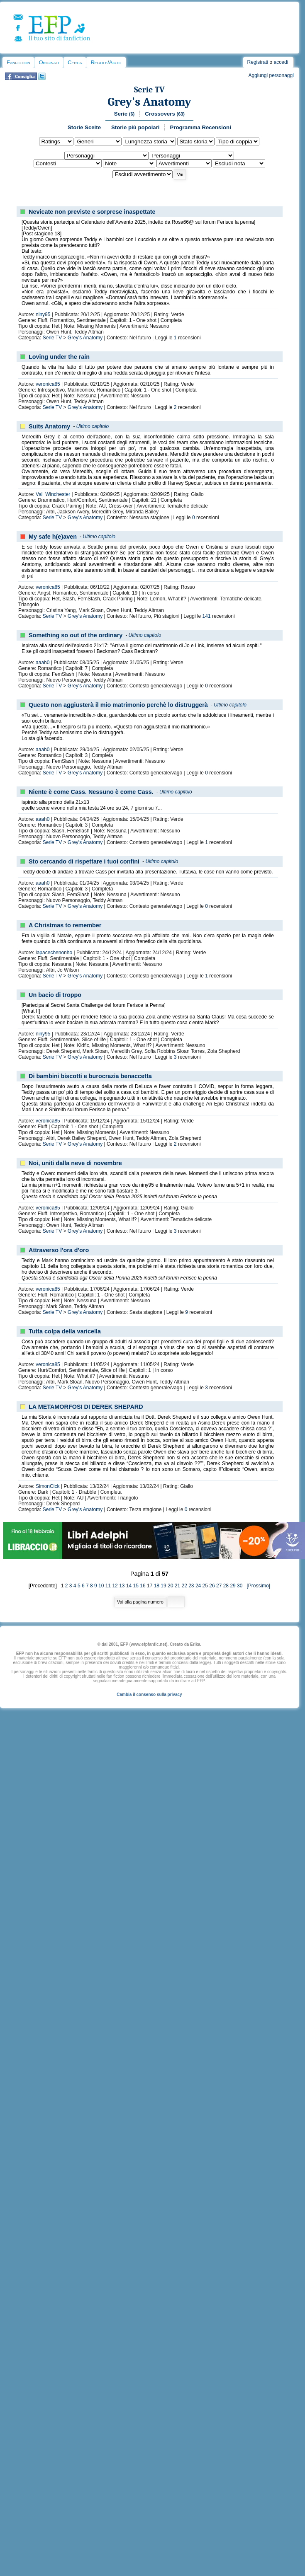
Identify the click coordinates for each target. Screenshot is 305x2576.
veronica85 (48, 384)
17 (149, 1586)
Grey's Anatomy (149, 102)
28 (226, 1586)
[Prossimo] (257, 1586)
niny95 (43, 314)
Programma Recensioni (200, 127)
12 (114, 1586)
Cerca (75, 62)
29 (232, 1586)
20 (170, 1586)
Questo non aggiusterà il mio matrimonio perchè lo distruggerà (118, 704)
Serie (124, 114)
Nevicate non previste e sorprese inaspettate (92, 211)
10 (101, 1586)
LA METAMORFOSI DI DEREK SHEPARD (86, 1406)
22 (184, 1586)
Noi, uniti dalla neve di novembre (75, 1163)
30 (239, 1586)
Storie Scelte (84, 127)
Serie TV (149, 89)
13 (121, 1586)
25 (205, 1586)
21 (177, 1586)
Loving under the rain (59, 356)
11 (108, 1586)
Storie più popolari (135, 127)
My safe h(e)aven (53, 536)
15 (136, 1586)
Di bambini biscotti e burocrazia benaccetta (90, 1076)
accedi (281, 62)
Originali (49, 62)
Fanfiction (18, 62)
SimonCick (47, 1486)
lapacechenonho (54, 952)
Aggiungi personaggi (270, 75)
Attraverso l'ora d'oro (59, 1250)
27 (219, 1586)
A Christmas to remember (65, 925)
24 (198, 1586)
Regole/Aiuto (105, 62)
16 (142, 1586)
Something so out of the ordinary (75, 635)
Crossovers (165, 114)
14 (129, 1586)
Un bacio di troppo (55, 995)
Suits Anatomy (49, 426)
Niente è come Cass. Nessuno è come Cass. (91, 792)
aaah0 (42, 662)
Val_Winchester (53, 494)
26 (212, 1586)
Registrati (257, 62)
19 (163, 1586)
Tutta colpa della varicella (65, 1331)
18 (156, 1586)
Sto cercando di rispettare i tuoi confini (84, 861)
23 (191, 1586)
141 (207, 616)
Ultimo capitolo (92, 426)
